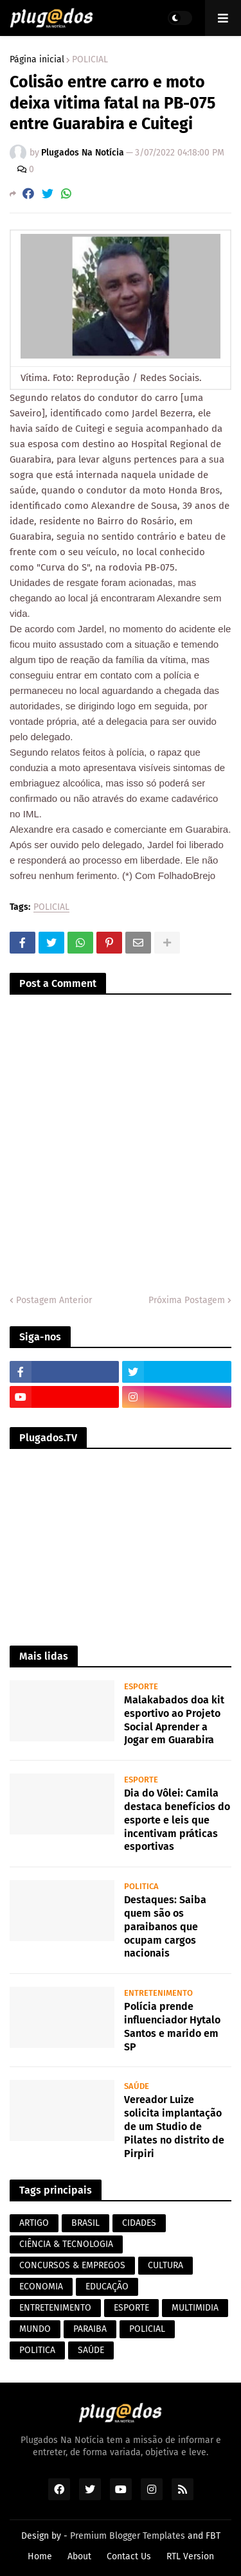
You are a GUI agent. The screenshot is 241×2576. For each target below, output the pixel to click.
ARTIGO (34, 2222)
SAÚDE (91, 2350)
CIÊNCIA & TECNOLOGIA (66, 2244)
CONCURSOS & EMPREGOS (72, 2265)
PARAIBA (90, 2328)
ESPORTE (131, 2307)
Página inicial (37, 59)
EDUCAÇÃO (107, 2286)
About (79, 2556)
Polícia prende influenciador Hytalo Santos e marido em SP (172, 2026)
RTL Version (190, 2556)
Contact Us (129, 2556)
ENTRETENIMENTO (55, 2307)
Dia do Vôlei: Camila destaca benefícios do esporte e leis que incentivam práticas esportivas (177, 1819)
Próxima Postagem (186, 1300)
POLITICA (37, 2350)
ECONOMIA (41, 2286)
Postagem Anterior (54, 1300)
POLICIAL (90, 59)
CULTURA (165, 2265)
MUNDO (35, 2328)
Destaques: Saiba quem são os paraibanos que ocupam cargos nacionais (165, 1926)
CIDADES (139, 2222)
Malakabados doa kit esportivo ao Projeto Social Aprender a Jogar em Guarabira (174, 1720)
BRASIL (85, 2222)
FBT (213, 2535)
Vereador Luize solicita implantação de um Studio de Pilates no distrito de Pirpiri (174, 2126)
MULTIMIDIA (195, 2307)
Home (40, 2556)
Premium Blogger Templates (127, 2535)
